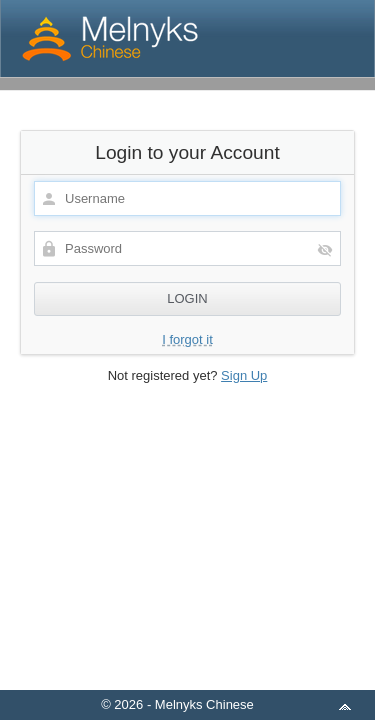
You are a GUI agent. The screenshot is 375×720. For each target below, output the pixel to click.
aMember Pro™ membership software (211, 678)
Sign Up (244, 375)
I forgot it (187, 339)
